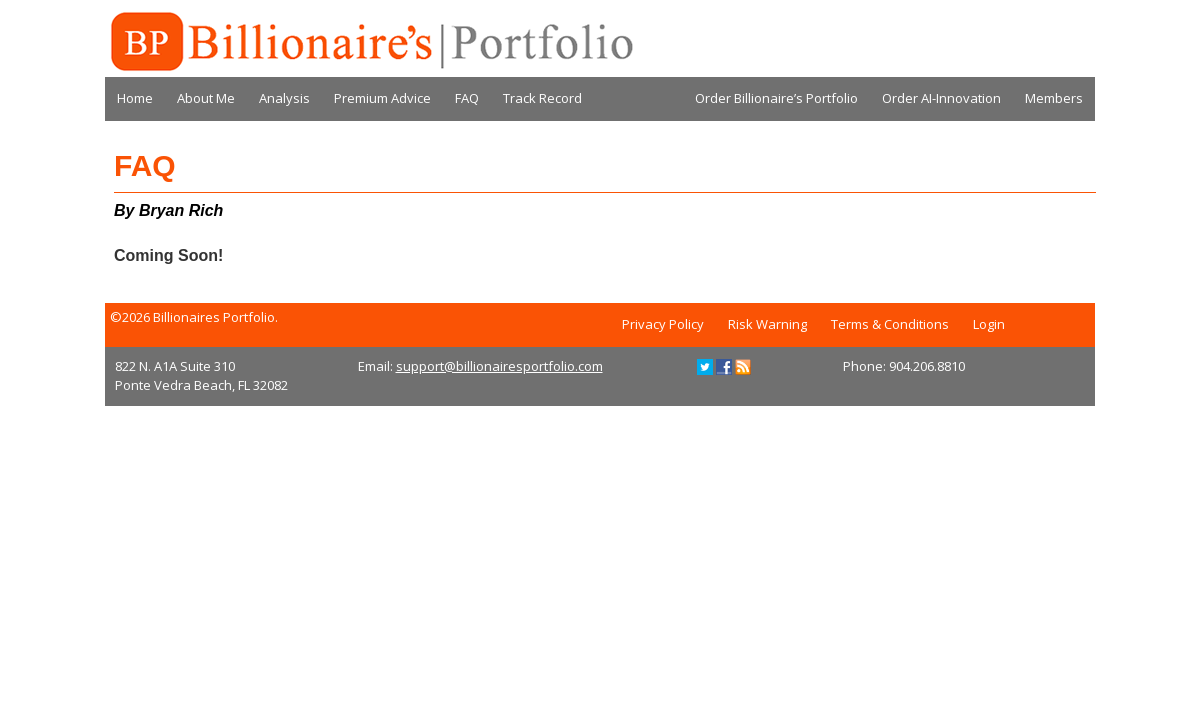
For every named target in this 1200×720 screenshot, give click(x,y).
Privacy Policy (663, 324)
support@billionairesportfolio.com (499, 366)
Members (1054, 98)
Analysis (284, 98)
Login (989, 324)
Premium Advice (382, 98)
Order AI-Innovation (941, 98)
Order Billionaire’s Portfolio (776, 98)
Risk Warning (767, 324)
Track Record (542, 98)
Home (135, 98)
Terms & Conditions (890, 324)
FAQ (467, 98)
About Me (206, 98)
